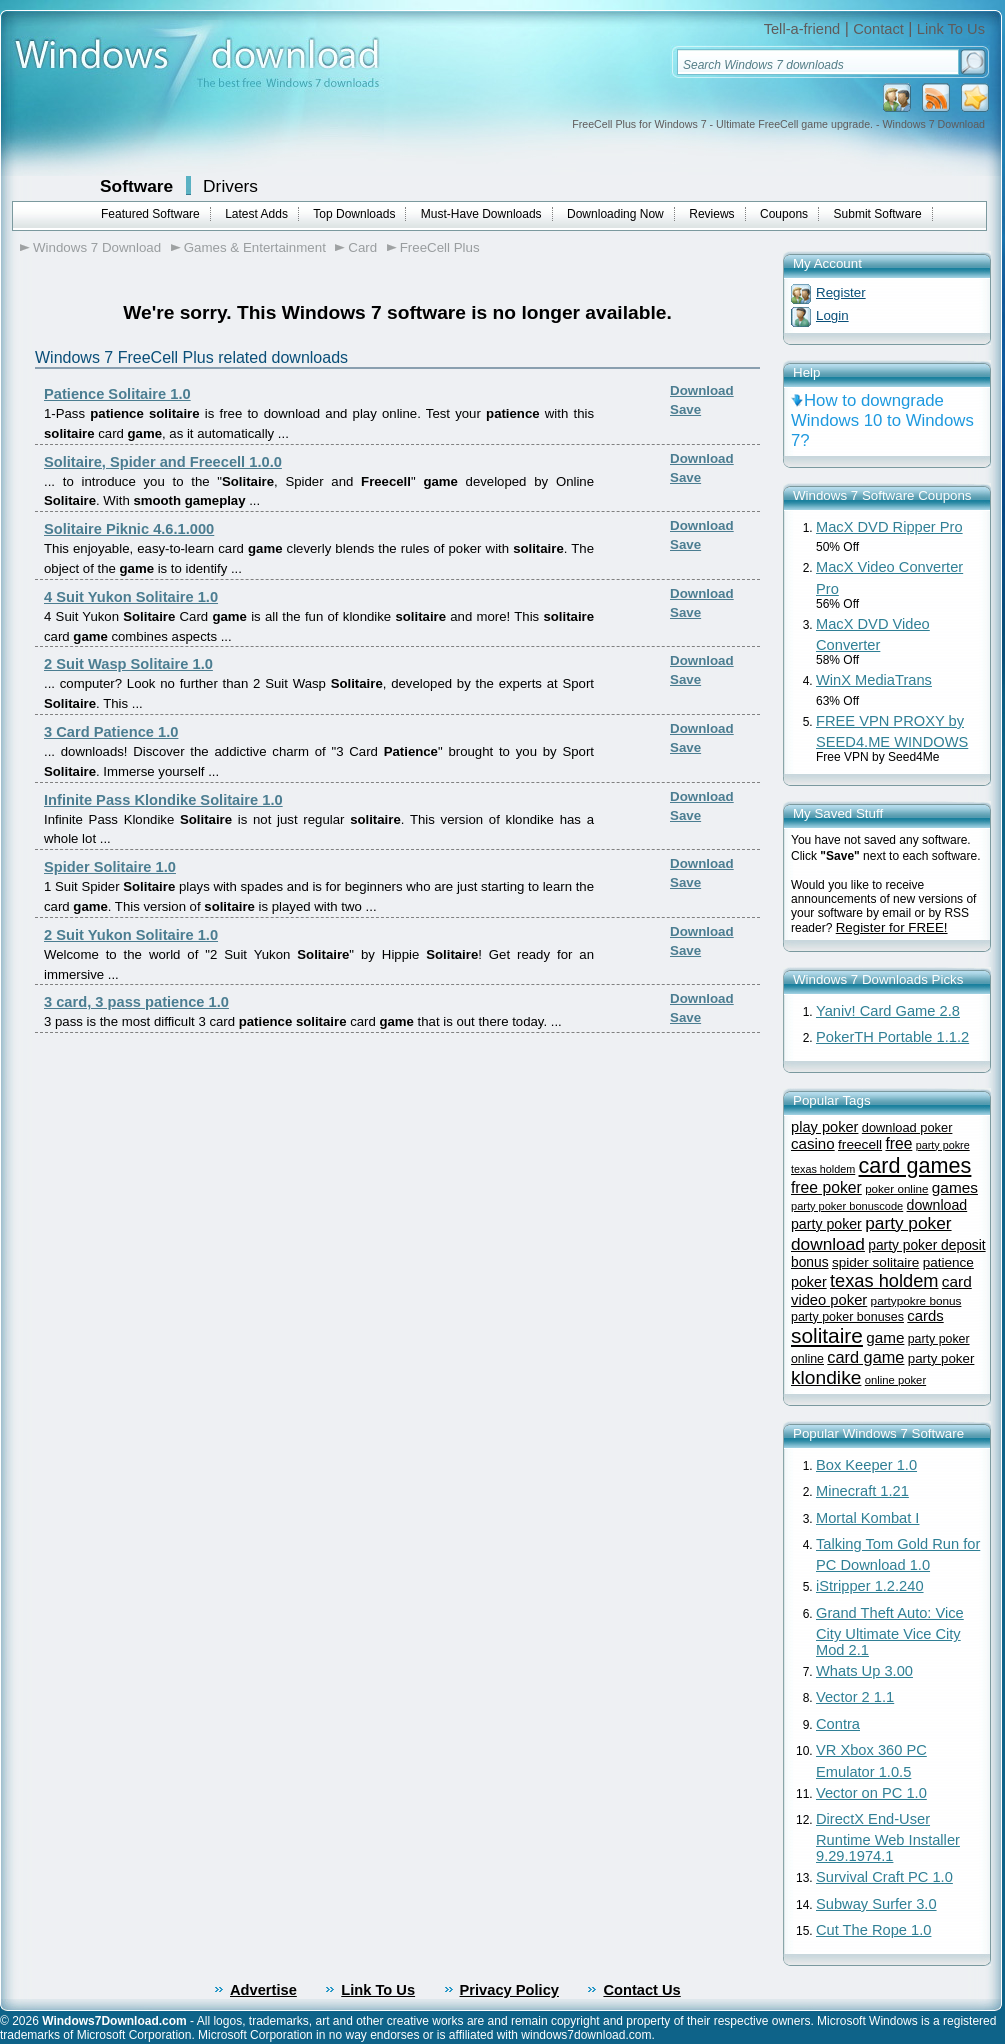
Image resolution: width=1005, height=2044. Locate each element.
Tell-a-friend (802, 29)
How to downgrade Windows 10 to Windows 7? (882, 420)
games (955, 1187)
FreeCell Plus (440, 247)
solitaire (827, 1335)
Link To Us (951, 29)
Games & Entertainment (255, 247)
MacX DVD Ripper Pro (889, 527)
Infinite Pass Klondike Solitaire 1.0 (163, 800)
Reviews (711, 214)
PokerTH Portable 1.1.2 (892, 1037)
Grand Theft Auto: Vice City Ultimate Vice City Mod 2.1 (890, 1631)
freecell (860, 1144)
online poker (895, 1380)
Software (136, 186)
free (898, 1143)
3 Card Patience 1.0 (111, 732)
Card (362, 247)
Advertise (263, 1990)
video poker (829, 1300)
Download (702, 390)
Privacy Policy (509, 1990)
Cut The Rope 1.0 (873, 1930)
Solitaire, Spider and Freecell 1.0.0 (163, 462)
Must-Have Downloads (481, 214)
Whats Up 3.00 (864, 1671)
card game (865, 1357)
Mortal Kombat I (867, 1518)
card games (915, 1165)
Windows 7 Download (97, 247)
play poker (824, 1127)
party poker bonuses (847, 1317)
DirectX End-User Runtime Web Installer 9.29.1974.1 (888, 1837)
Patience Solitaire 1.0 (117, 394)
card (957, 1281)
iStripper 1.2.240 (870, 1586)
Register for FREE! (892, 927)
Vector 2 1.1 (855, 1697)
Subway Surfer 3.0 (876, 1904)
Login (832, 315)
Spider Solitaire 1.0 (110, 867)
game (885, 1337)
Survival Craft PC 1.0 (884, 1877)
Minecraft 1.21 (862, 1491)
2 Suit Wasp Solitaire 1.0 (128, 664)
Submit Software (878, 214)
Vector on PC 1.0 (871, 1793)
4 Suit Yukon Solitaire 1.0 (131, 597)
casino (813, 1143)
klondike (826, 1377)
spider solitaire (875, 1262)
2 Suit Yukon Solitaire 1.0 (131, 935)
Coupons (784, 214)
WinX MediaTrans (874, 680)
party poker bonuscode (847, 1206)
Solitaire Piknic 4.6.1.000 (129, 529)
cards (925, 1316)
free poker (826, 1187)
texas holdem (884, 1280)
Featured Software (150, 214)
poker (809, 1282)
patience (948, 1262)
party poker (941, 1358)
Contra (838, 1724)
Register (841, 292)
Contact (878, 29)
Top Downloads (354, 214)
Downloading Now (615, 214)
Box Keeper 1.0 (866, 1465)
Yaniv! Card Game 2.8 (888, 1011)
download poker (907, 1127)
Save (685, 409)
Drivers (230, 186)
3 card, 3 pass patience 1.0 (136, 1002)
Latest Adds (256, 214)
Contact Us (641, 1990)
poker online (896, 1188)
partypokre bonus (916, 1300)
